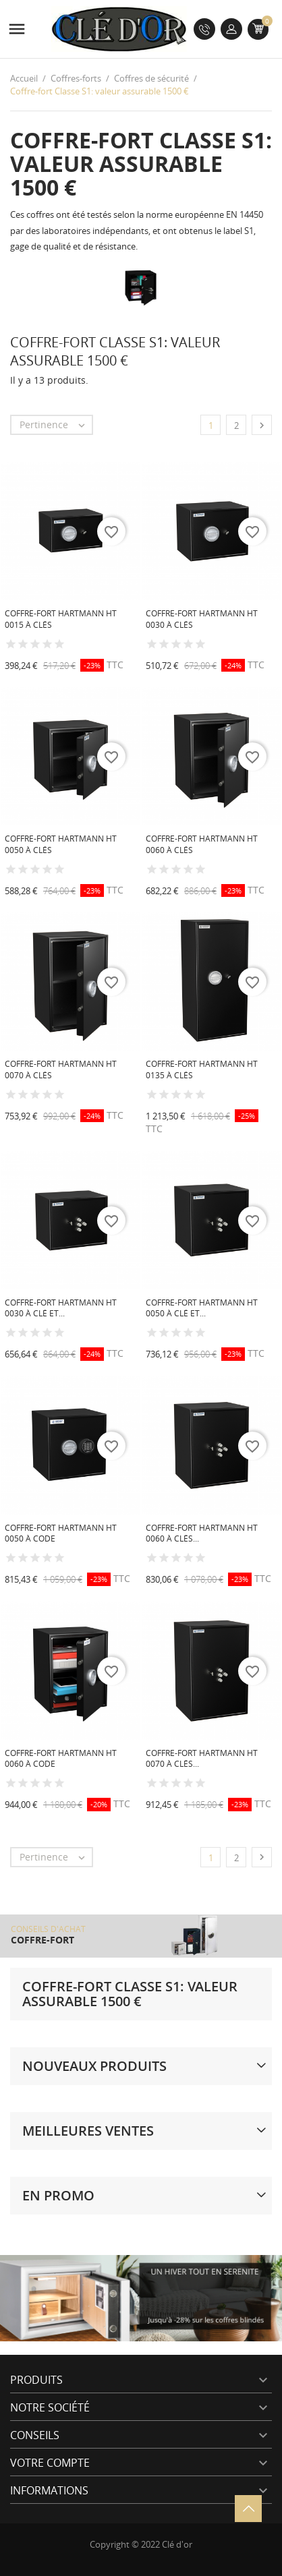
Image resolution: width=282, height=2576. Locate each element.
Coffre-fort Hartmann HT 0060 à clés (202, 844)
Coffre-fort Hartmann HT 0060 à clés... (202, 1533)
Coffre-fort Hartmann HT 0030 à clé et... (61, 1308)
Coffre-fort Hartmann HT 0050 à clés (61, 844)
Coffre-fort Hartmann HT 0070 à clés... (202, 1758)
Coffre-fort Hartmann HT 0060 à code (61, 1758)
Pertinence (56, 425)
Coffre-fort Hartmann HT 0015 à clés (61, 619)
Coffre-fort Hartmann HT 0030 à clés (202, 619)
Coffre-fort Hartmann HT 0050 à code (61, 1533)
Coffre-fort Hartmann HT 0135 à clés (202, 1069)
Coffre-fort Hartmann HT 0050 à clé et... (202, 1308)
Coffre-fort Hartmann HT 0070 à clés (61, 1069)
